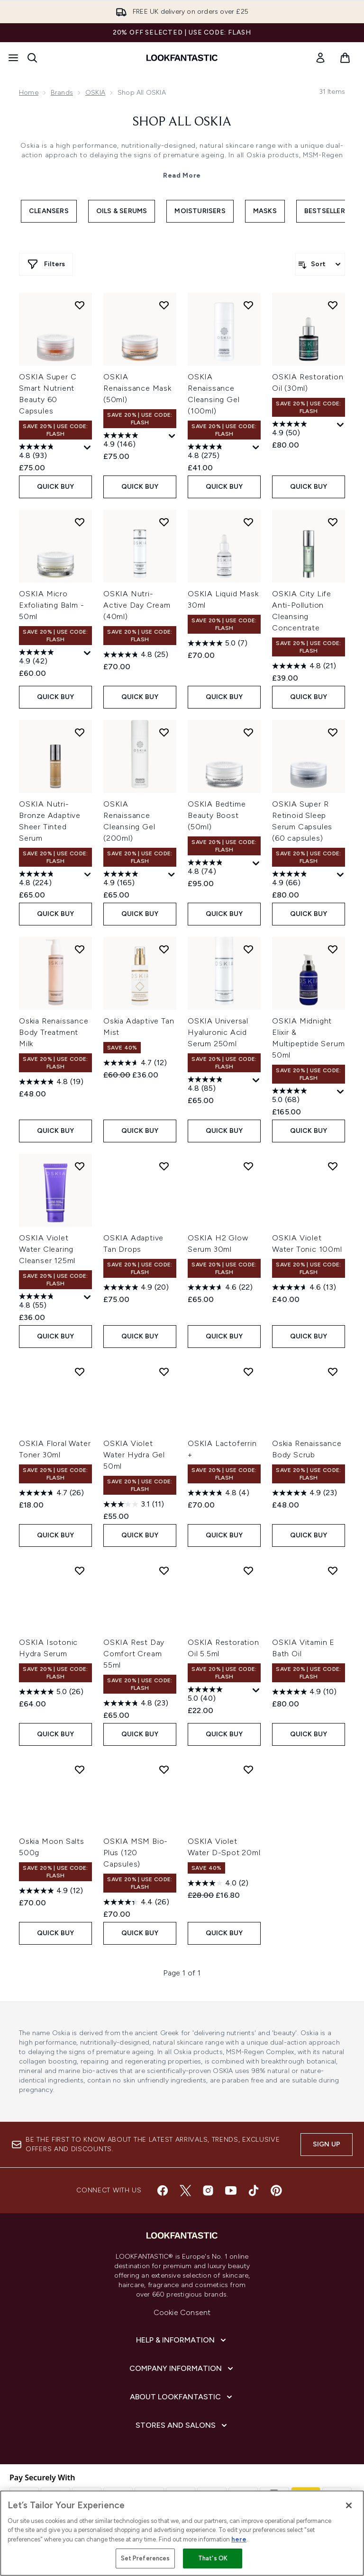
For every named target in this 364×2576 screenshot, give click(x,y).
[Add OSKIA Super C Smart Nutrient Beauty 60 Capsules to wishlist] (79, 305)
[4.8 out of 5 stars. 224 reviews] (50, 880)
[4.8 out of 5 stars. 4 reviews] (218, 1493)
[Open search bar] (32, 57)
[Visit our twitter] (185, 2190)
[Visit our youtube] (230, 2190)
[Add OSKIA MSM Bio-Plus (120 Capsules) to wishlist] (164, 1769)
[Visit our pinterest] (276, 2190)
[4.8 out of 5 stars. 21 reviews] (304, 666)
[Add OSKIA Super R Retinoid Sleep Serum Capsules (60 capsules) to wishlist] (332, 732)
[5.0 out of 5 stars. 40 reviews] (219, 1695)
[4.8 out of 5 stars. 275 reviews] (219, 452)
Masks (265, 211)
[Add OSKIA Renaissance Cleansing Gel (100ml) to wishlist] (248, 305)
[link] (320, 57)
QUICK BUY (55, 487)
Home (28, 93)
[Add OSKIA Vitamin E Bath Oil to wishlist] (332, 1570)
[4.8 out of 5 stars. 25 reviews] (135, 654)
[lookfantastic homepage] (182, 57)
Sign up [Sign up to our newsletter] (326, 2144)
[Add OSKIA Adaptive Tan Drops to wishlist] (164, 1166)
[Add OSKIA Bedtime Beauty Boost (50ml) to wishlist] (248, 732)
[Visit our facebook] (162, 2190)
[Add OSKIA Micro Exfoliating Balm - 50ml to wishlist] (79, 522)
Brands (62, 93)
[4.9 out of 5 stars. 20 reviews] (136, 1287)
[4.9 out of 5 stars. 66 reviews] (303, 880)
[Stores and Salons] (182, 2425)
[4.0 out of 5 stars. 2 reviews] (218, 1883)
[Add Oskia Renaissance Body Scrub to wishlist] (332, 1371)
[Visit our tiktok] (253, 2190)
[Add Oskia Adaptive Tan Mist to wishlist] (164, 949)
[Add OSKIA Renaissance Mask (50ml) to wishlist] (164, 305)
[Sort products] (320, 264)
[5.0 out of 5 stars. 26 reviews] (51, 1691)
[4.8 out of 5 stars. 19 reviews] (51, 1081)
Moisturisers (199, 211)
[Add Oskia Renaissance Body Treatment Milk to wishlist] (79, 949)
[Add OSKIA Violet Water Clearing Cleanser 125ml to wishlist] (79, 1166)
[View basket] (345, 57)
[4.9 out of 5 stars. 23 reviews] (304, 1493)
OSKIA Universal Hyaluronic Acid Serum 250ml (218, 1032)
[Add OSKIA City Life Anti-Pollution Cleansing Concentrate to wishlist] (332, 522)
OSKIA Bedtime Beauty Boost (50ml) (217, 815)
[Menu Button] (13, 57)
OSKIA (95, 93)
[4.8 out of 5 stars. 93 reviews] (50, 452)
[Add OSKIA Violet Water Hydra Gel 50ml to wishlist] (164, 1371)
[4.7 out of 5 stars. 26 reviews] (51, 1493)
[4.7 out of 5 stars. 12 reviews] (135, 1062)
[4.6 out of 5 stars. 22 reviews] (220, 1287)
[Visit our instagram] (208, 2190)
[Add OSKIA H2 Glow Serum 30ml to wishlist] (248, 1166)
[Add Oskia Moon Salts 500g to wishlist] (79, 1769)
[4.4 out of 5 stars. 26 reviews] (136, 1902)
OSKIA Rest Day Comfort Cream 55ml (133, 1653)
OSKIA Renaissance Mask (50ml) (137, 388)
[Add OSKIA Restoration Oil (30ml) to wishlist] (332, 305)
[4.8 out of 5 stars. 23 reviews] (135, 1703)
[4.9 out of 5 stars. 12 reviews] (51, 1890)
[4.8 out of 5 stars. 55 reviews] (50, 1302)
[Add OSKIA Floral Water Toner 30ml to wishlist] (79, 1371)
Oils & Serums (121, 211)
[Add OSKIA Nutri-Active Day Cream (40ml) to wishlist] (164, 522)
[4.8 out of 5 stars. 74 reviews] (219, 868)
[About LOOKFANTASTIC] (182, 2397)
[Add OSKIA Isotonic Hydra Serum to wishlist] (79, 1570)
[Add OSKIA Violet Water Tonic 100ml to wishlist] (332, 1166)
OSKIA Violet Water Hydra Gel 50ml (134, 1455)
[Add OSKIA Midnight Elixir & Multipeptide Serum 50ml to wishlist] (332, 949)
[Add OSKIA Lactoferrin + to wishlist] (248, 1371)
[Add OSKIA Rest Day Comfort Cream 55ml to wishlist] (164, 1570)
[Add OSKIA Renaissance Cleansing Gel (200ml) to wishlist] (164, 732)
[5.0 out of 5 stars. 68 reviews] (303, 1096)
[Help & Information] (182, 2340)
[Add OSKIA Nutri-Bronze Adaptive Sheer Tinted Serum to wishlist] (79, 732)
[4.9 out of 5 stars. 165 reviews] (134, 880)
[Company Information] (182, 2368)
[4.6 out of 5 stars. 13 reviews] (304, 1287)
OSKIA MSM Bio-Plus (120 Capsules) (135, 1852)
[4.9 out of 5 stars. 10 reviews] (304, 1691)
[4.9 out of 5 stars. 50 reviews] (303, 430)
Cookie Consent (182, 2312)
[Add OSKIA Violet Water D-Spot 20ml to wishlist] (248, 1769)
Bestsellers (326, 211)
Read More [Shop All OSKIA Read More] (182, 175)
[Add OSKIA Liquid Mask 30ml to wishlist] (248, 522)
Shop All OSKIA (182, 122)
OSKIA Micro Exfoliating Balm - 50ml (51, 605)
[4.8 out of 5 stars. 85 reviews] (219, 1085)
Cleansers (49, 211)
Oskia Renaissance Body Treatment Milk (54, 1032)
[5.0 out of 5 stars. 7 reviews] (217, 643)
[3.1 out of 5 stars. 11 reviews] (133, 1504)
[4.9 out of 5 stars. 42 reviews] (50, 658)
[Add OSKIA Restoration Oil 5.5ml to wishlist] (248, 1570)
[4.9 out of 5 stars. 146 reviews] (134, 441)
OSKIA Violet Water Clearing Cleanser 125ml (47, 1249)
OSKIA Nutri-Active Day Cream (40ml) (137, 605)
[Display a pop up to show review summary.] (87, 447)
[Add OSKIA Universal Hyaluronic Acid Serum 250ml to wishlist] (248, 949)
